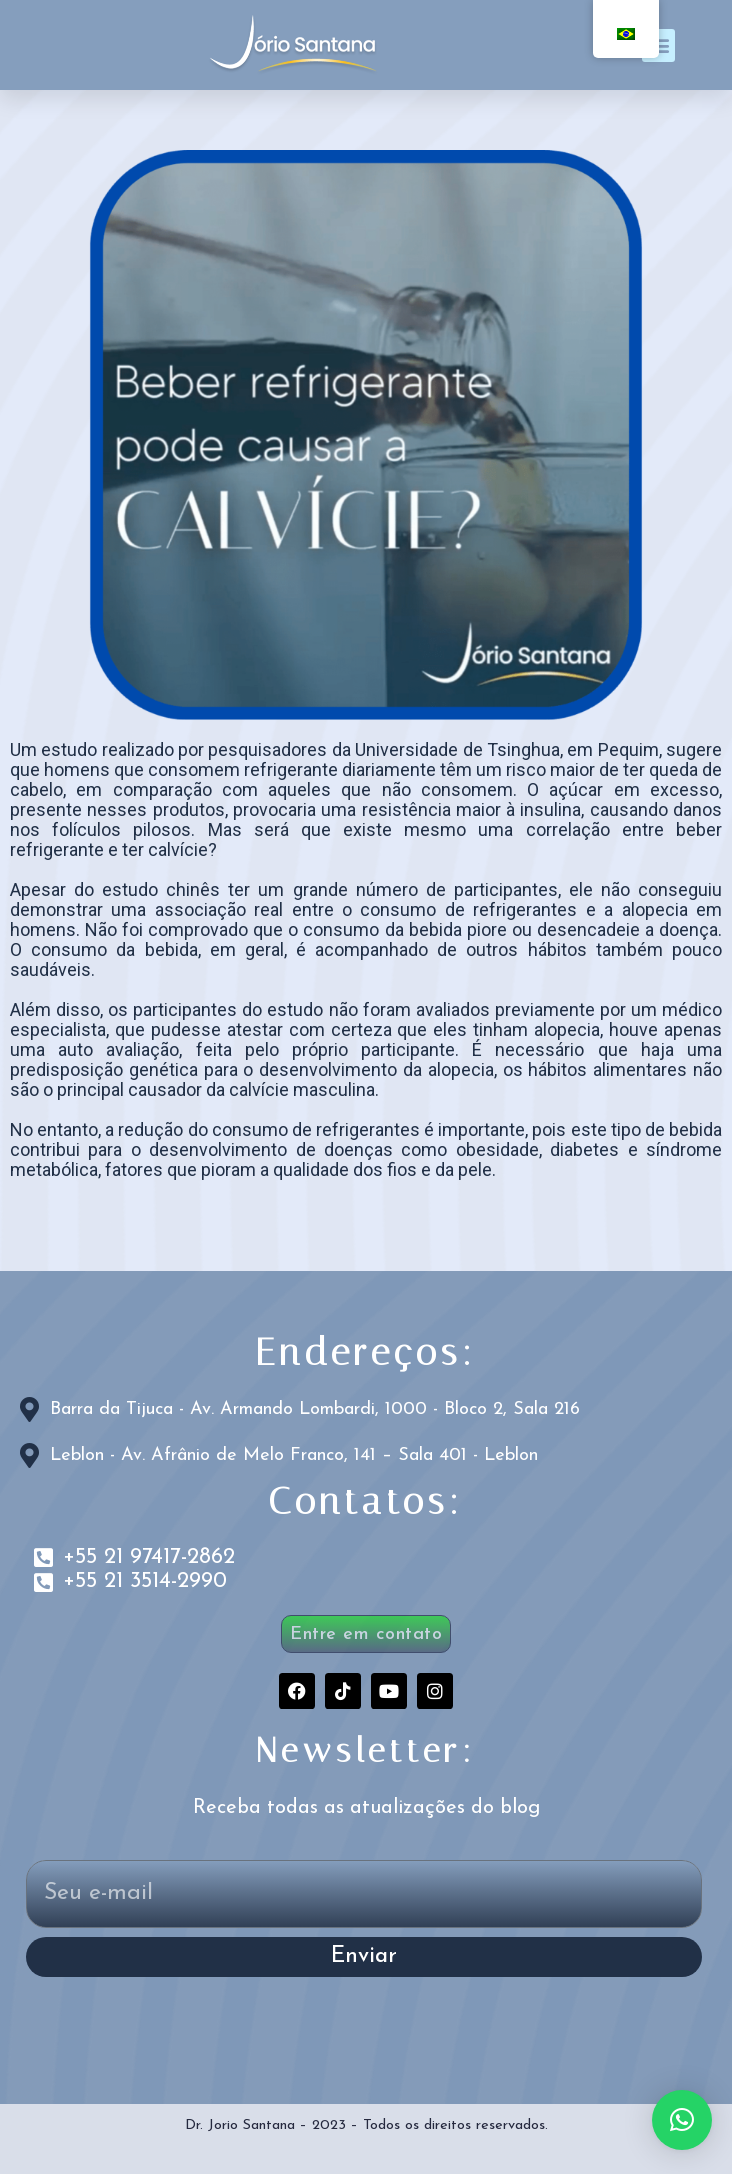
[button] (682, 2120)
